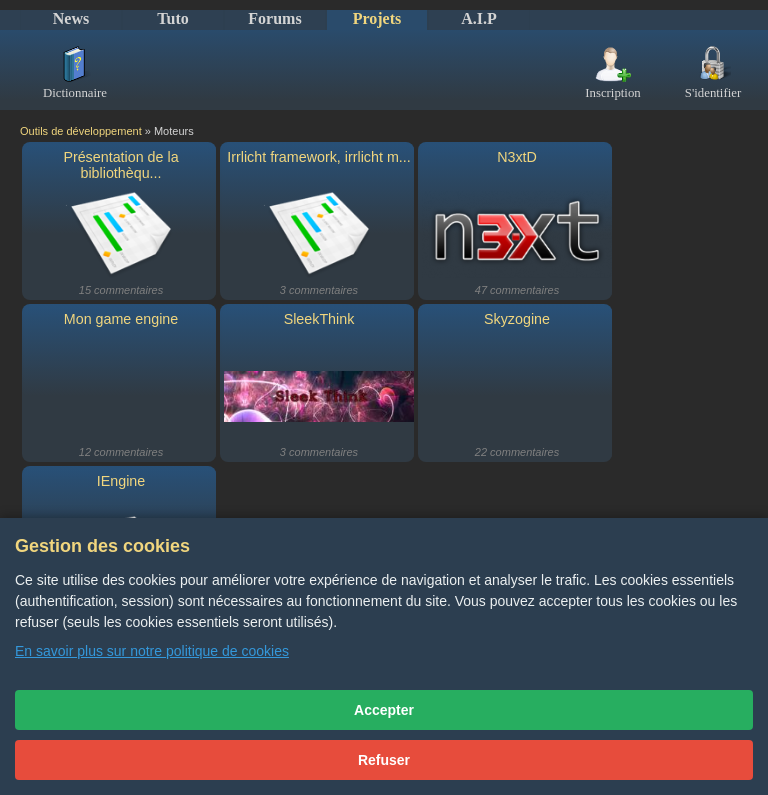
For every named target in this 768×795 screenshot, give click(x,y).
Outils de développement (81, 131)
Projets (377, 18)
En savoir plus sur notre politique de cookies (152, 651)
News (71, 18)
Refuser (384, 760)
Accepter (384, 710)
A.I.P (479, 18)
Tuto (172, 18)
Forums (274, 18)
